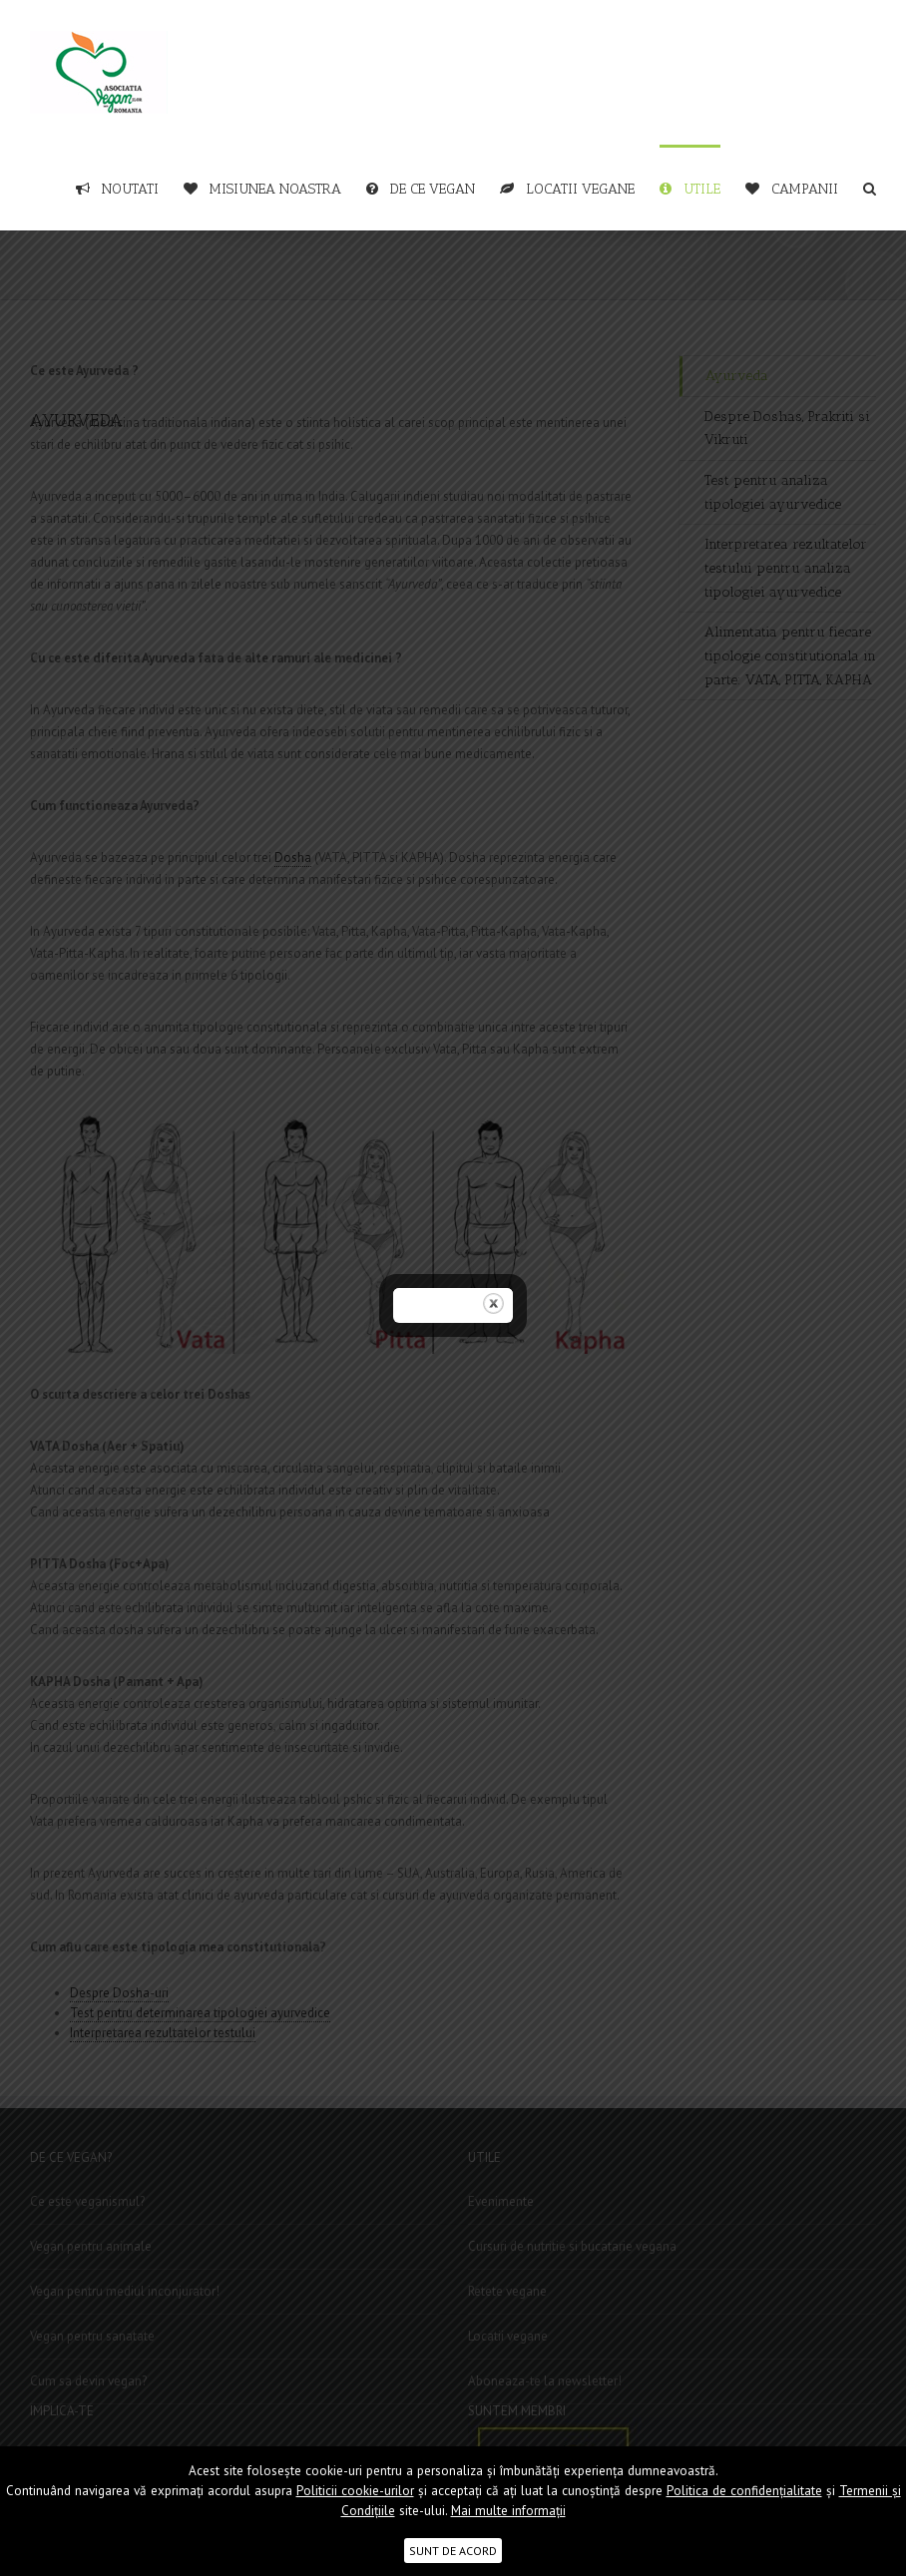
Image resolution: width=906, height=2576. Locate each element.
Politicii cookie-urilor (355, 2490)
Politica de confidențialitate (744, 2490)
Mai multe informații (508, 2510)
